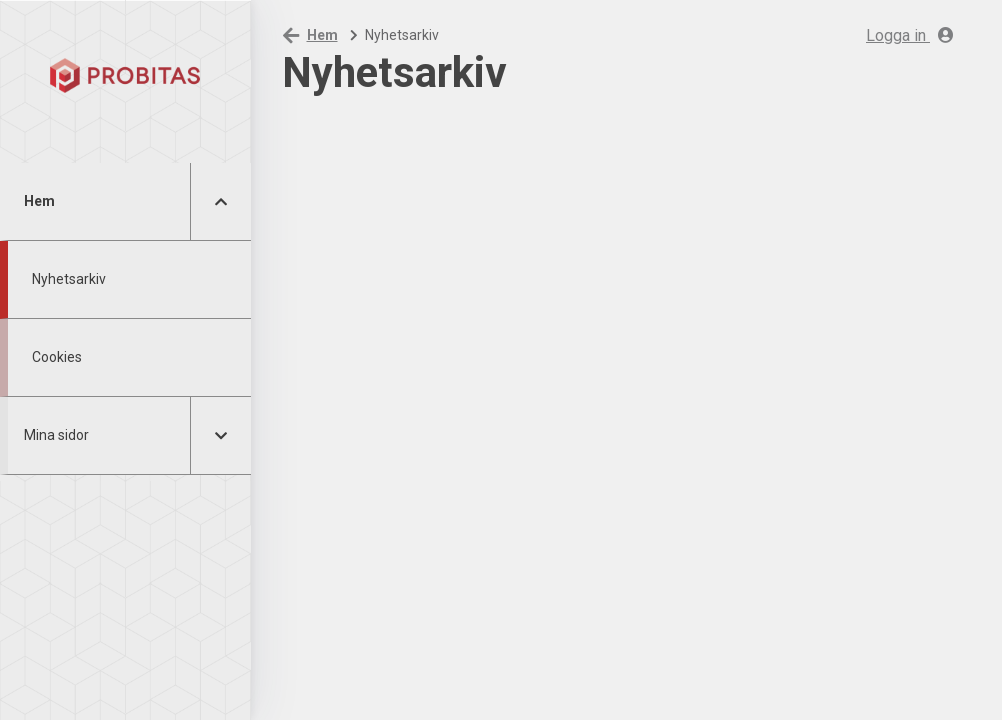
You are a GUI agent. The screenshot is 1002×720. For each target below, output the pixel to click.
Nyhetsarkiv (69, 279)
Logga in (910, 35)
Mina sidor (56, 435)
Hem (39, 201)
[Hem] (125, 75)
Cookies (57, 357)
